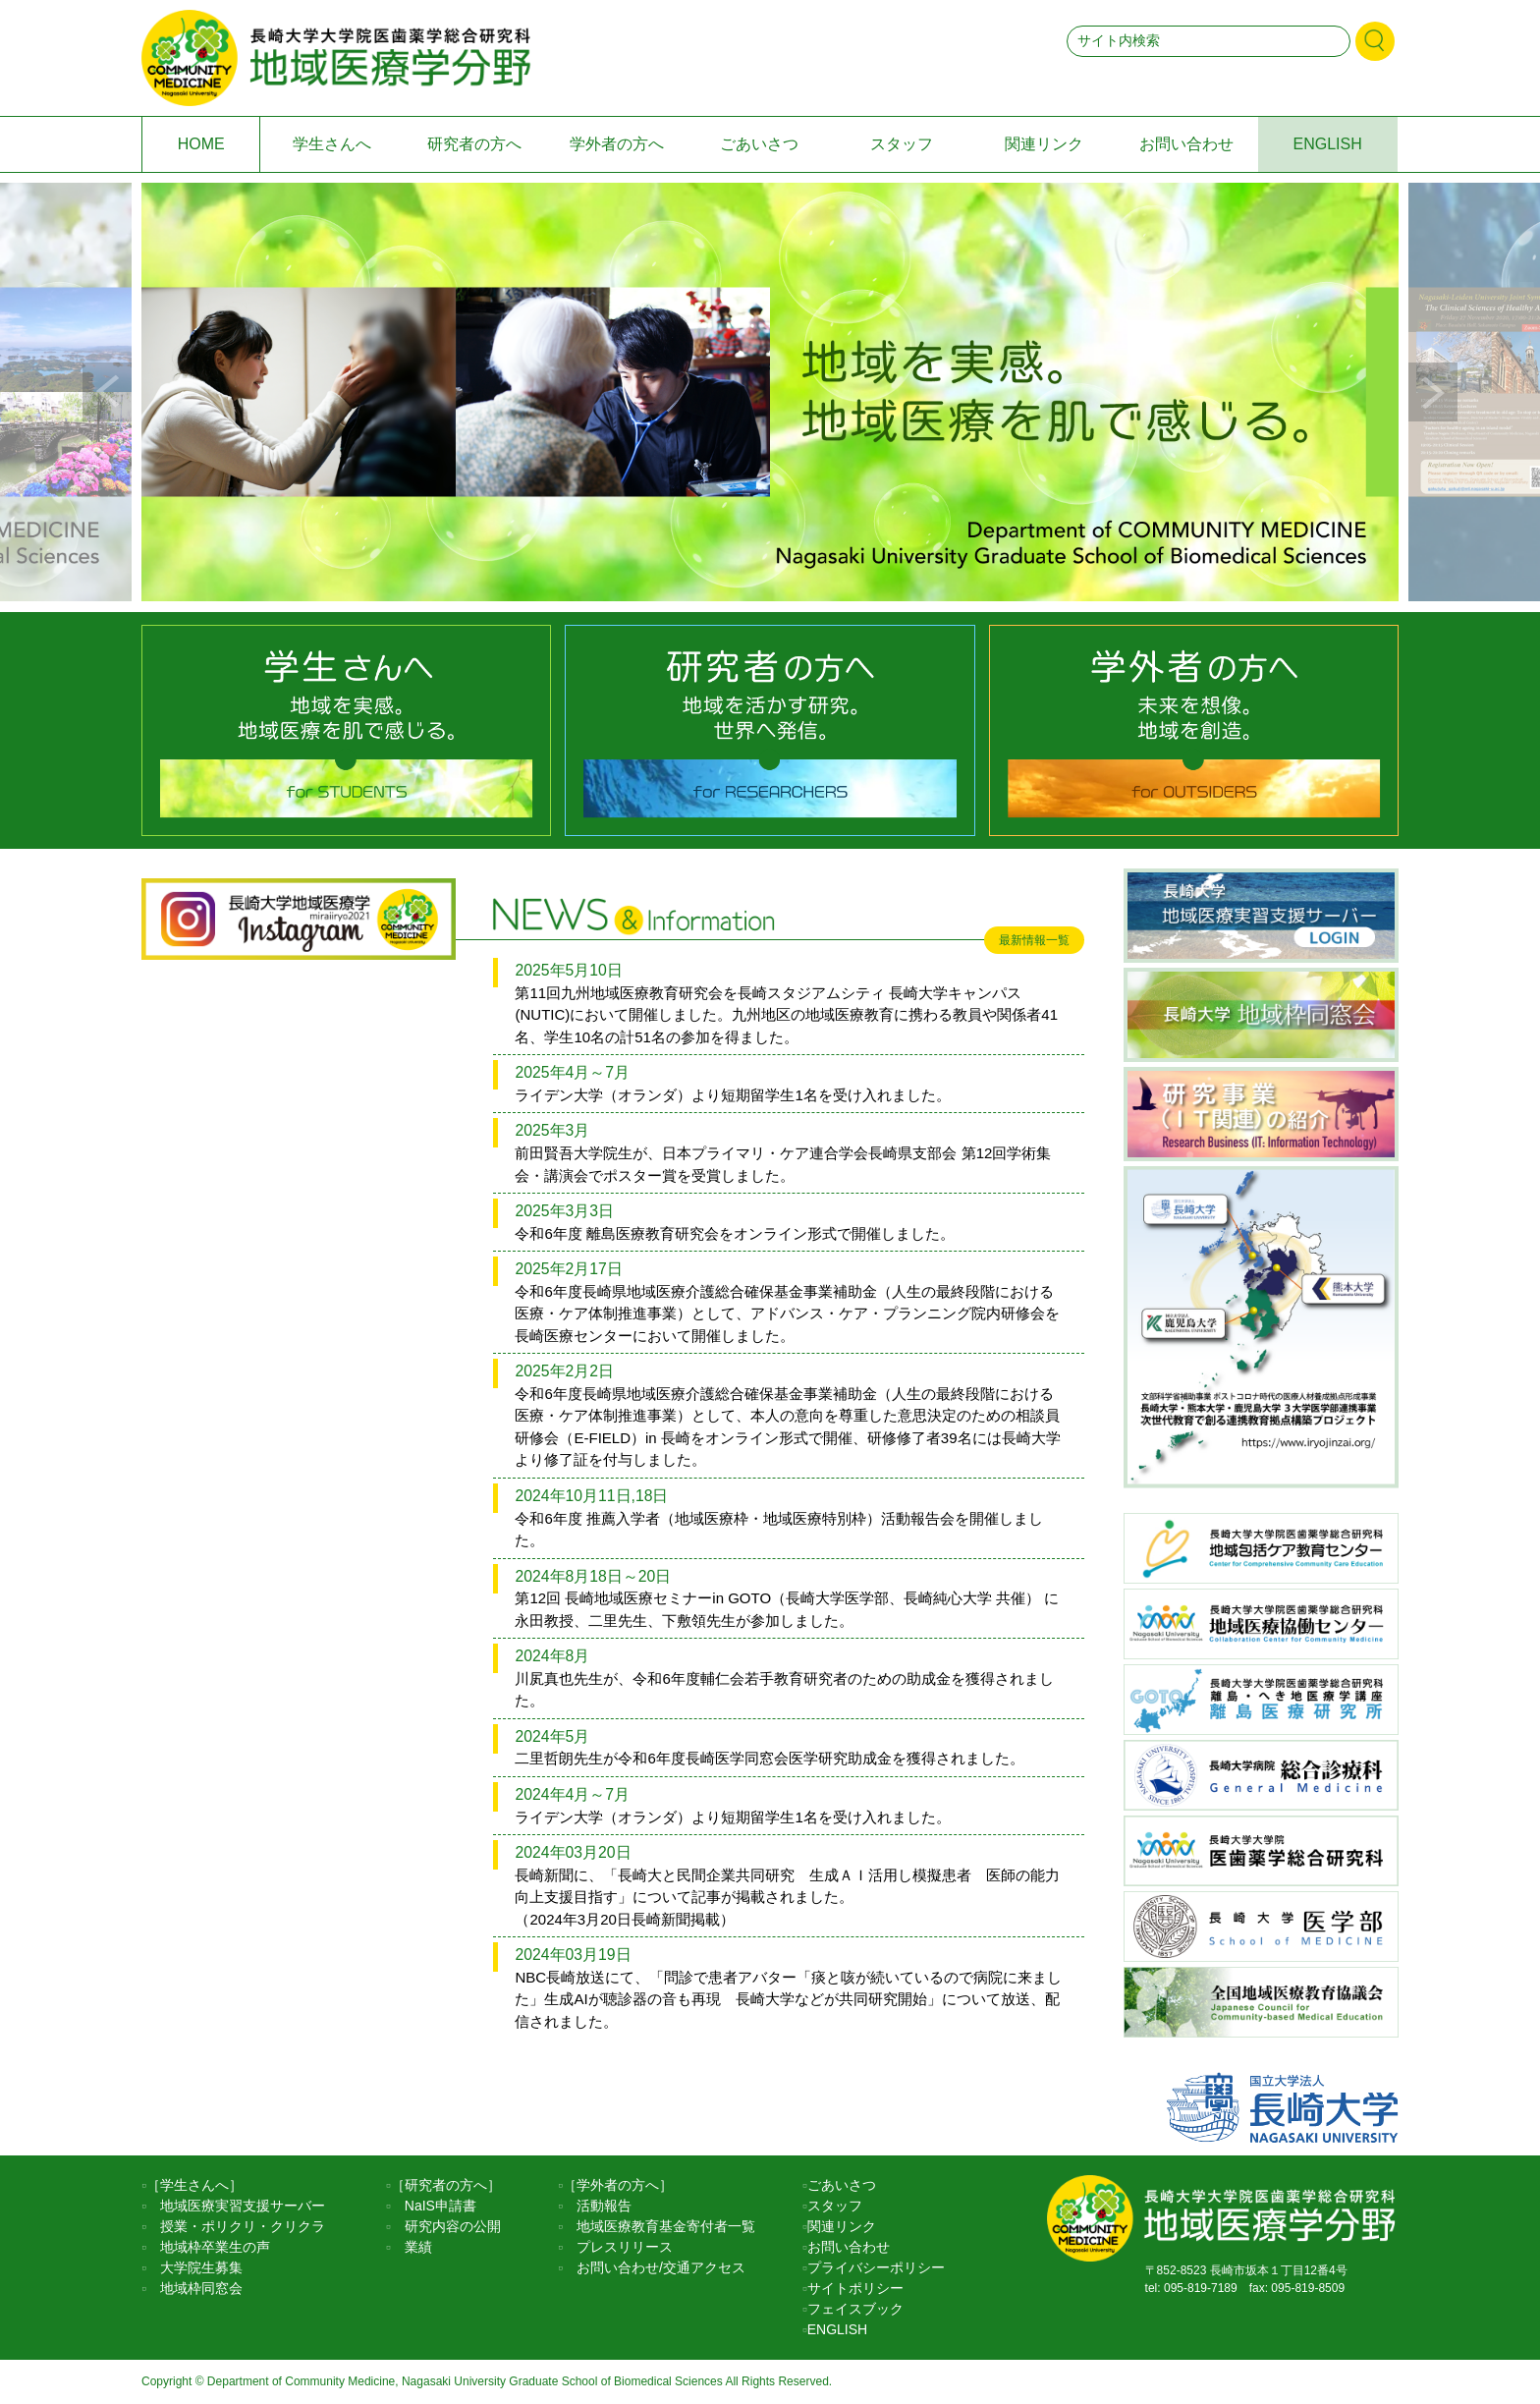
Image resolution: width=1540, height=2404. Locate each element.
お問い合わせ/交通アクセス (654, 2267)
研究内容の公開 (446, 2226)
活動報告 (597, 2205)
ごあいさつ (759, 144)
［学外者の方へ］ (618, 2185)
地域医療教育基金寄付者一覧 (659, 2226)
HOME (201, 144)
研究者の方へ (474, 144)
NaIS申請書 (433, 2205)
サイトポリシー (855, 2288)
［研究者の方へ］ (446, 2185)
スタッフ (901, 144)
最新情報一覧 (1034, 940)
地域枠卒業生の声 (208, 2247)
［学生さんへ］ (194, 2185)
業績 (411, 2247)
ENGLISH (1327, 144)
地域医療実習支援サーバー (235, 2205)
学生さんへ (332, 144)
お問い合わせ (1186, 144)
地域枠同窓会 (194, 2288)
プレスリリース (618, 2247)
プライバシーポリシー (876, 2267)
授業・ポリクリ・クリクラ (235, 2226)
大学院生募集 (194, 2267)
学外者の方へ (617, 144)
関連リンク (1044, 144)
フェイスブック (855, 2309)
